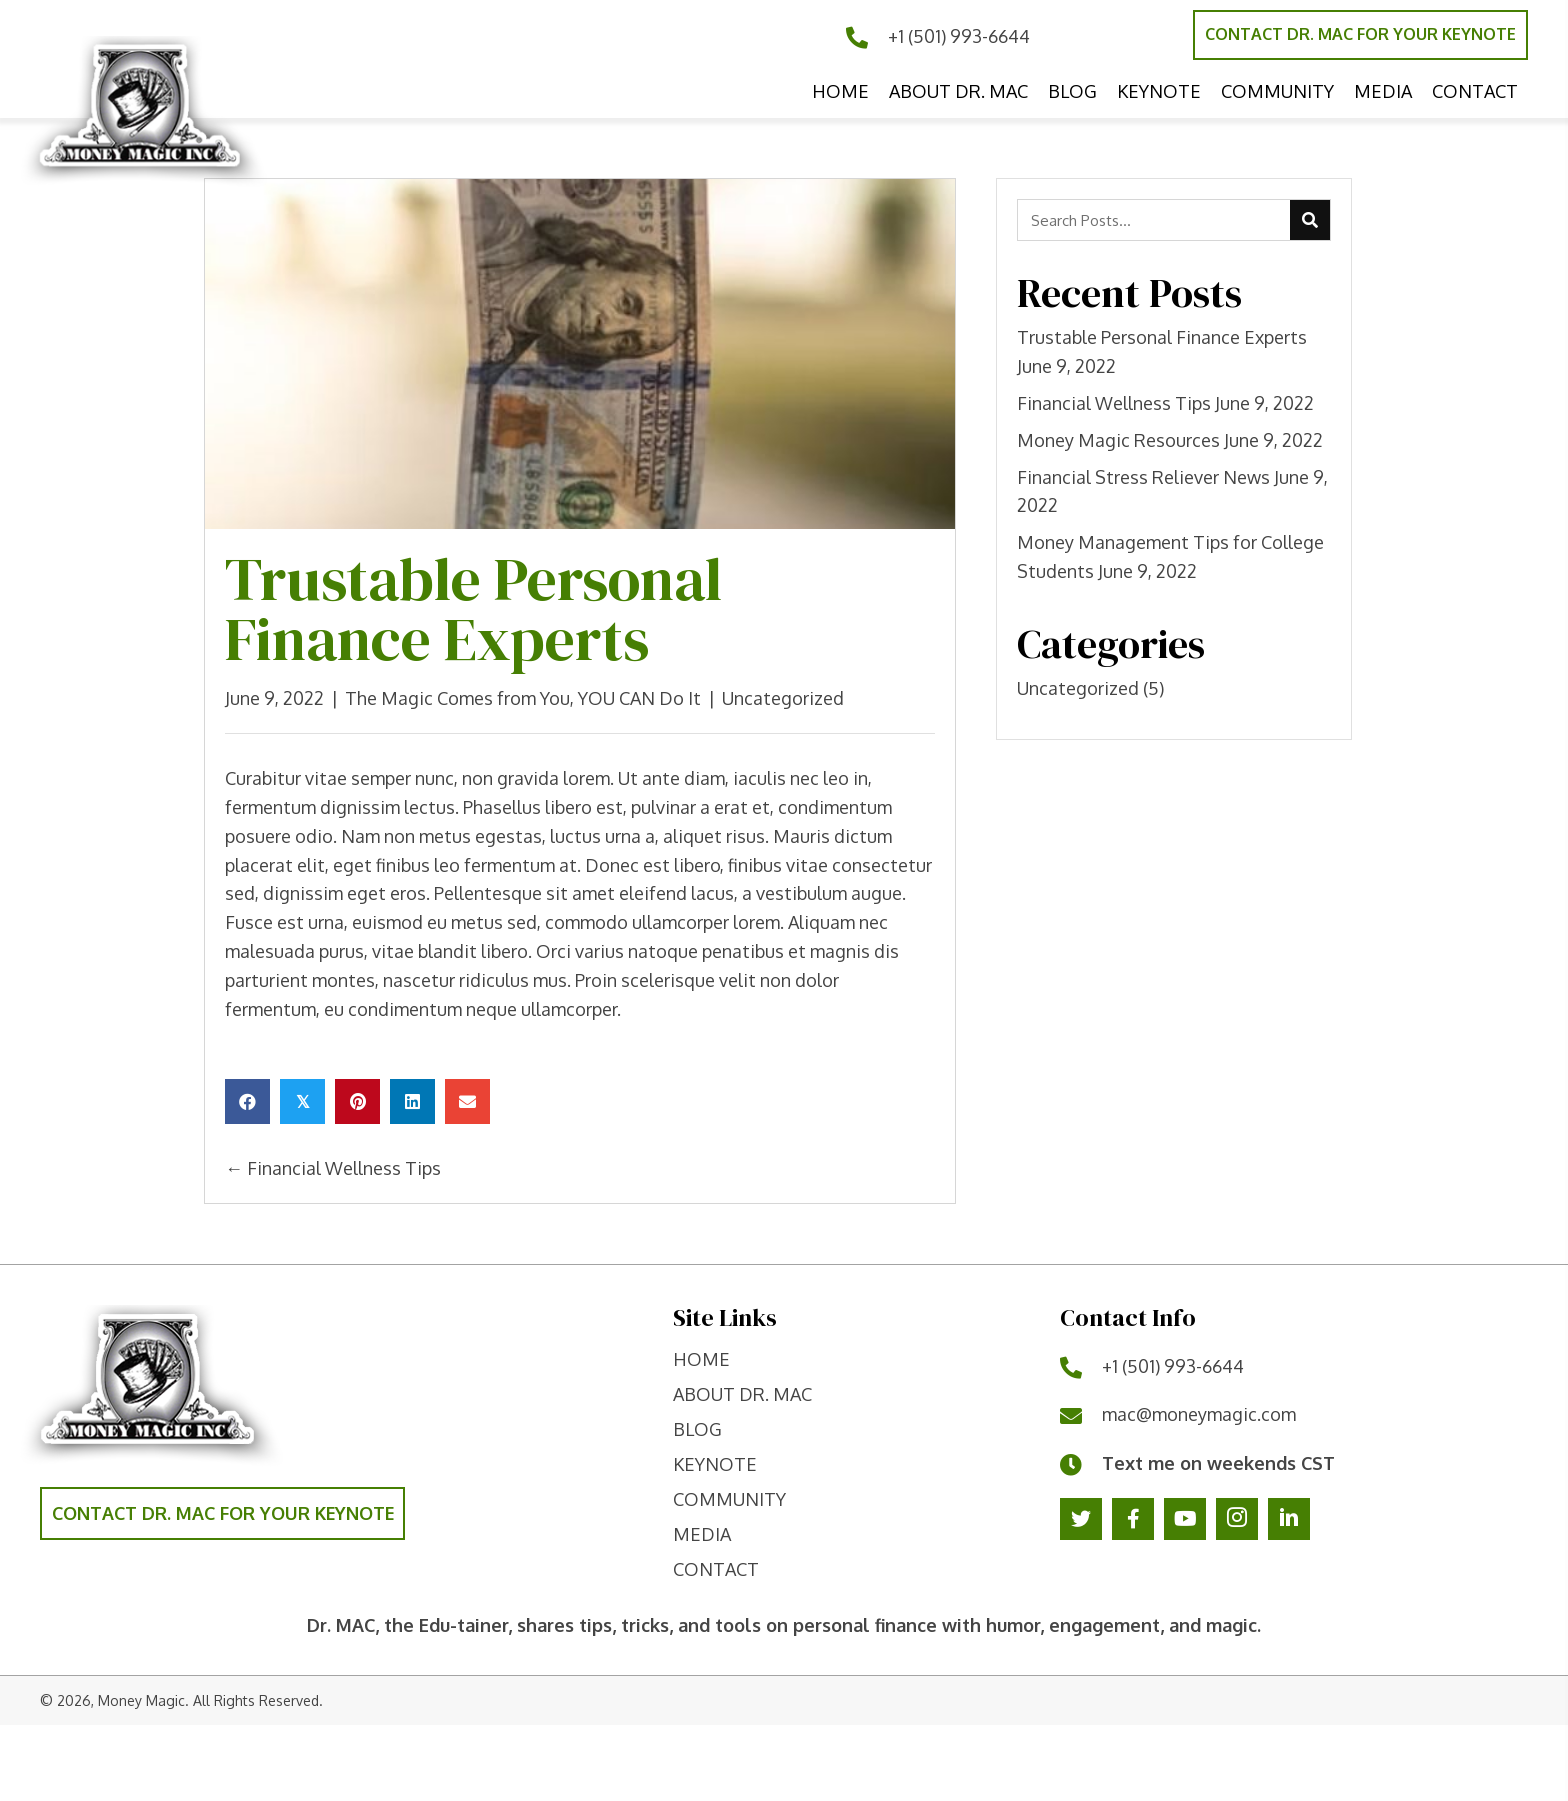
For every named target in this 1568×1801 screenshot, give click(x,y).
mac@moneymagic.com (1199, 1414)
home (701, 1359)
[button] (1360, 35)
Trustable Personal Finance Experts (1162, 337)
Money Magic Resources (1118, 440)
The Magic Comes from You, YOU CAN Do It (523, 698)
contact (716, 1569)
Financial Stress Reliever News (1143, 477)
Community (729, 1499)
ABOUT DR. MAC (742, 1394)
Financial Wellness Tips (1114, 403)
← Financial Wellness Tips (333, 1168)
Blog (697, 1429)
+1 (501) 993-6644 (959, 36)
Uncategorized (783, 698)
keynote (715, 1464)
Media (702, 1534)
